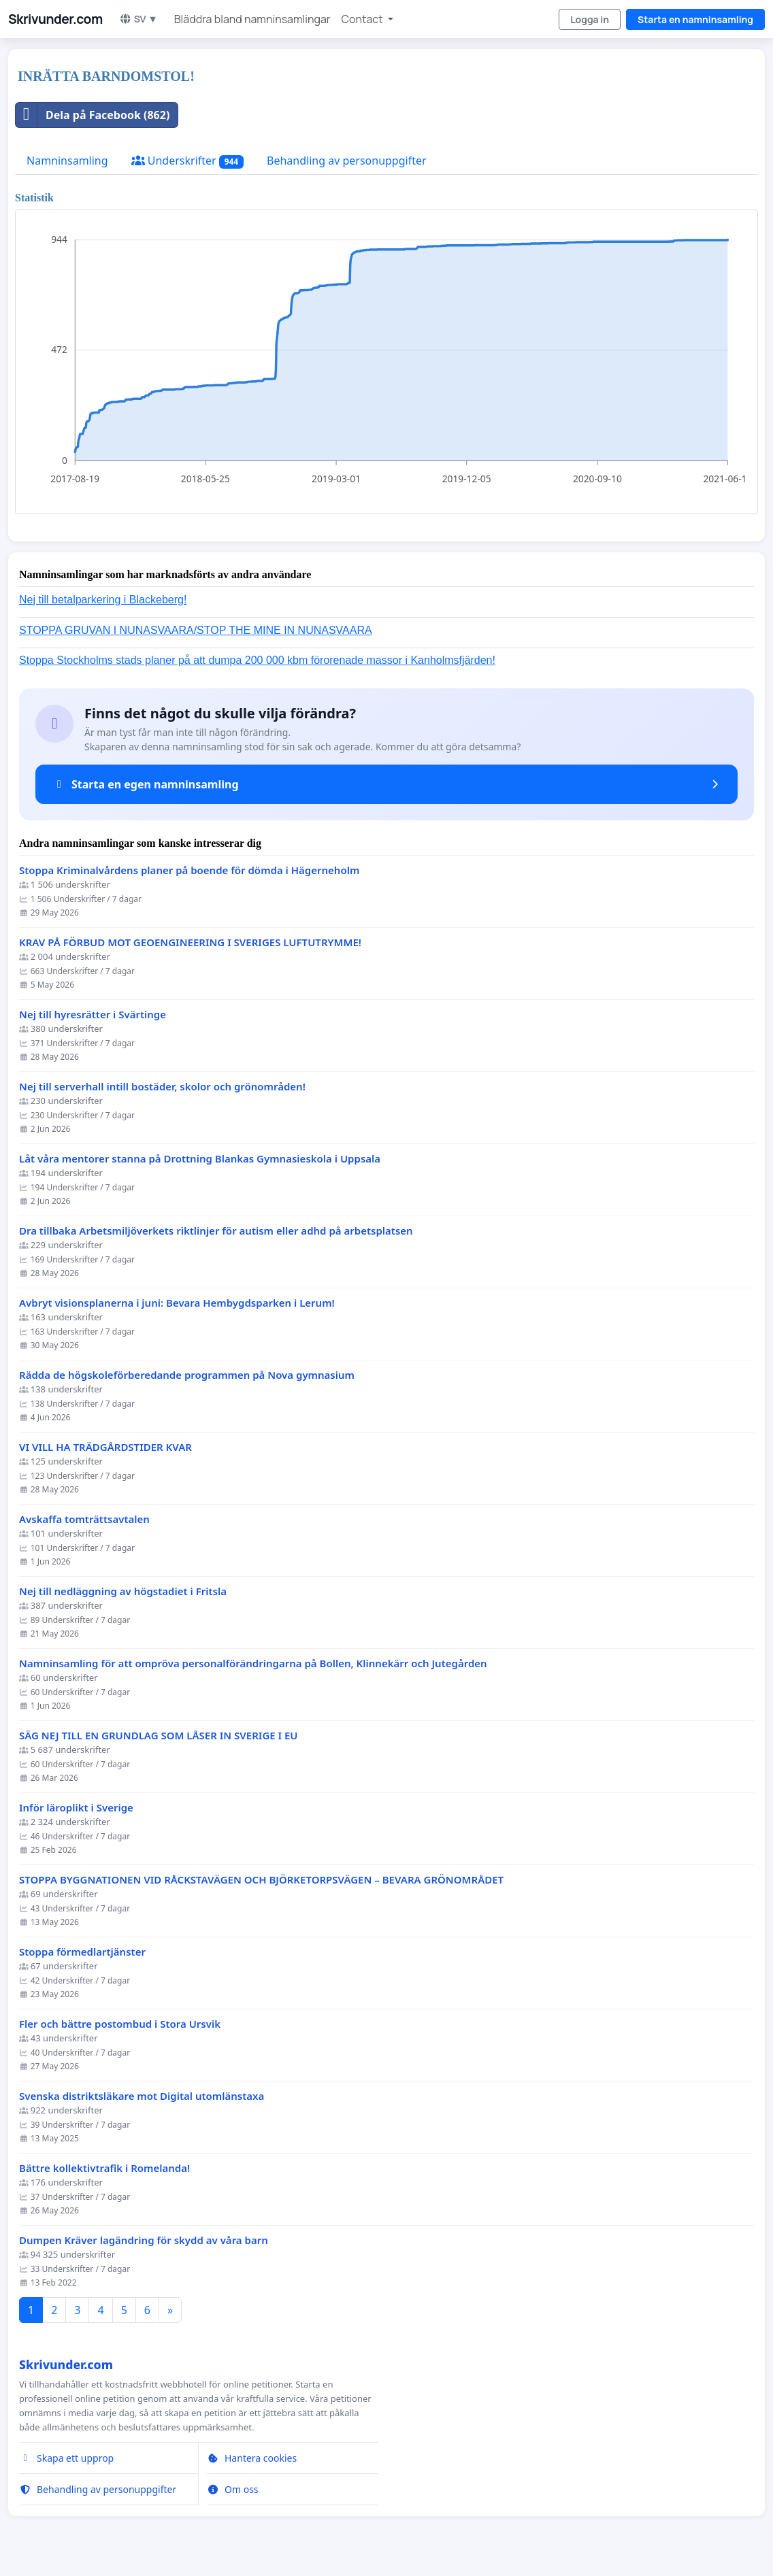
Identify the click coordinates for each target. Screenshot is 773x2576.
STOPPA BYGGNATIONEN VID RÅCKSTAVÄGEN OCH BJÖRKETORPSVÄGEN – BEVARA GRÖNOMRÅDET (261, 1879)
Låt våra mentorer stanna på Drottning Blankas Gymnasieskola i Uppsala (199, 1158)
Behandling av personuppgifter (347, 160)
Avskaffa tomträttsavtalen (84, 1519)
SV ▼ (138, 18)
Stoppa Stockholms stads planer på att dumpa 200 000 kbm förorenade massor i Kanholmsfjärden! (257, 660)
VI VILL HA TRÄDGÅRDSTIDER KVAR (105, 1447)
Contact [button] (363, 19)
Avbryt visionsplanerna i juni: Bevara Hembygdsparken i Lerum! (177, 1303)
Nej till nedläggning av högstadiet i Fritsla (123, 1591)
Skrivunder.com (55, 19)
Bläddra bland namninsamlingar (252, 19)
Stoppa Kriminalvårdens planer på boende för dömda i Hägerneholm (189, 870)
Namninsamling (67, 160)
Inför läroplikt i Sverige (76, 1807)
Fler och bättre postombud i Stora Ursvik (119, 2024)
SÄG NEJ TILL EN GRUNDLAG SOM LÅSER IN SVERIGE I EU (158, 1735)
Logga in (589, 19)
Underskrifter (187, 161)
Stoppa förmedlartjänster (82, 1951)
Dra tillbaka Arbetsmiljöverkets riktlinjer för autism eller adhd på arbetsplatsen (216, 1230)
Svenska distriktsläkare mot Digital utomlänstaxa (141, 2096)
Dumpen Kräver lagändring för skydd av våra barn (143, 2240)
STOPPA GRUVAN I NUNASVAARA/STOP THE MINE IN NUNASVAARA (195, 630)
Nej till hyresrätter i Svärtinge (92, 1014)
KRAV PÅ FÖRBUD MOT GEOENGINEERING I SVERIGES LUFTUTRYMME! (190, 942)
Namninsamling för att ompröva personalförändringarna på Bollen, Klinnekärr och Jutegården (253, 1663)
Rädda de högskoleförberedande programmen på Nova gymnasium (187, 1375)
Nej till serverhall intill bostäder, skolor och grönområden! (162, 1086)
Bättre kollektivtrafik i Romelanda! (104, 2168)
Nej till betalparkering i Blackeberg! (102, 599)
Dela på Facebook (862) (92, 115)
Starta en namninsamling (695, 19)
